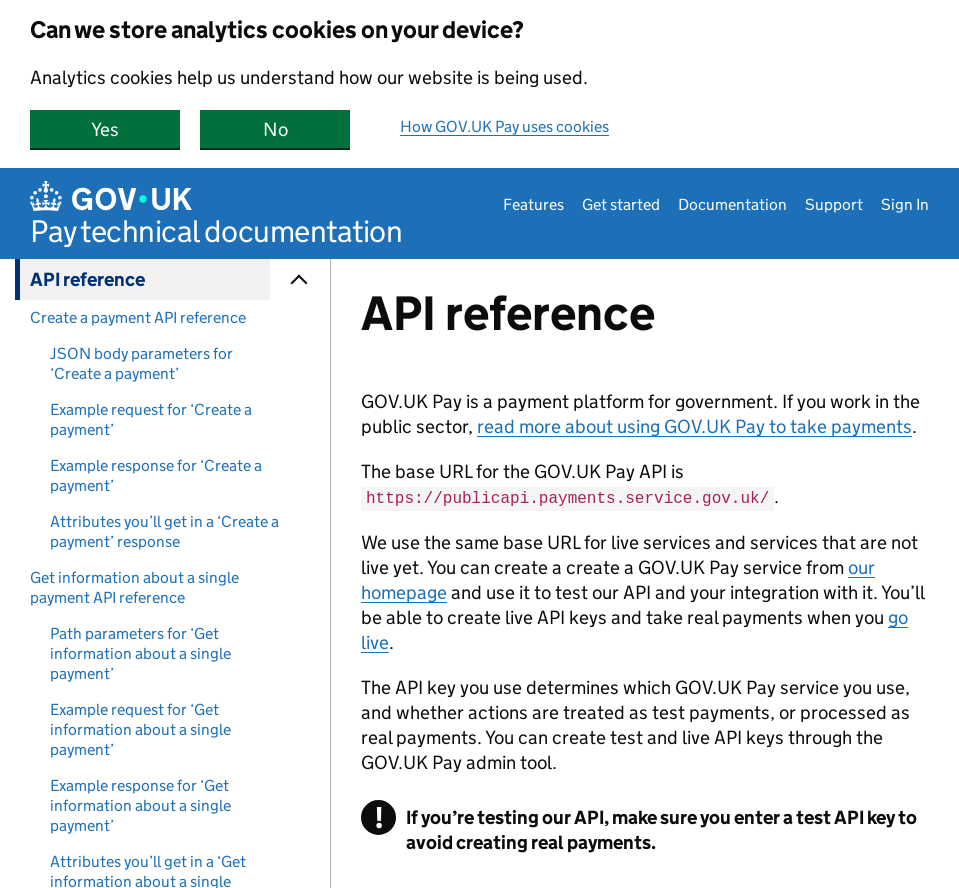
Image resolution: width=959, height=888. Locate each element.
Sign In (905, 204)
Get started (621, 204)
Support (834, 204)
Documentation (732, 204)
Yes (135, 129)
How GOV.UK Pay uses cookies (504, 126)
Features (533, 204)
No (307, 129)
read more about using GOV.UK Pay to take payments (694, 426)
